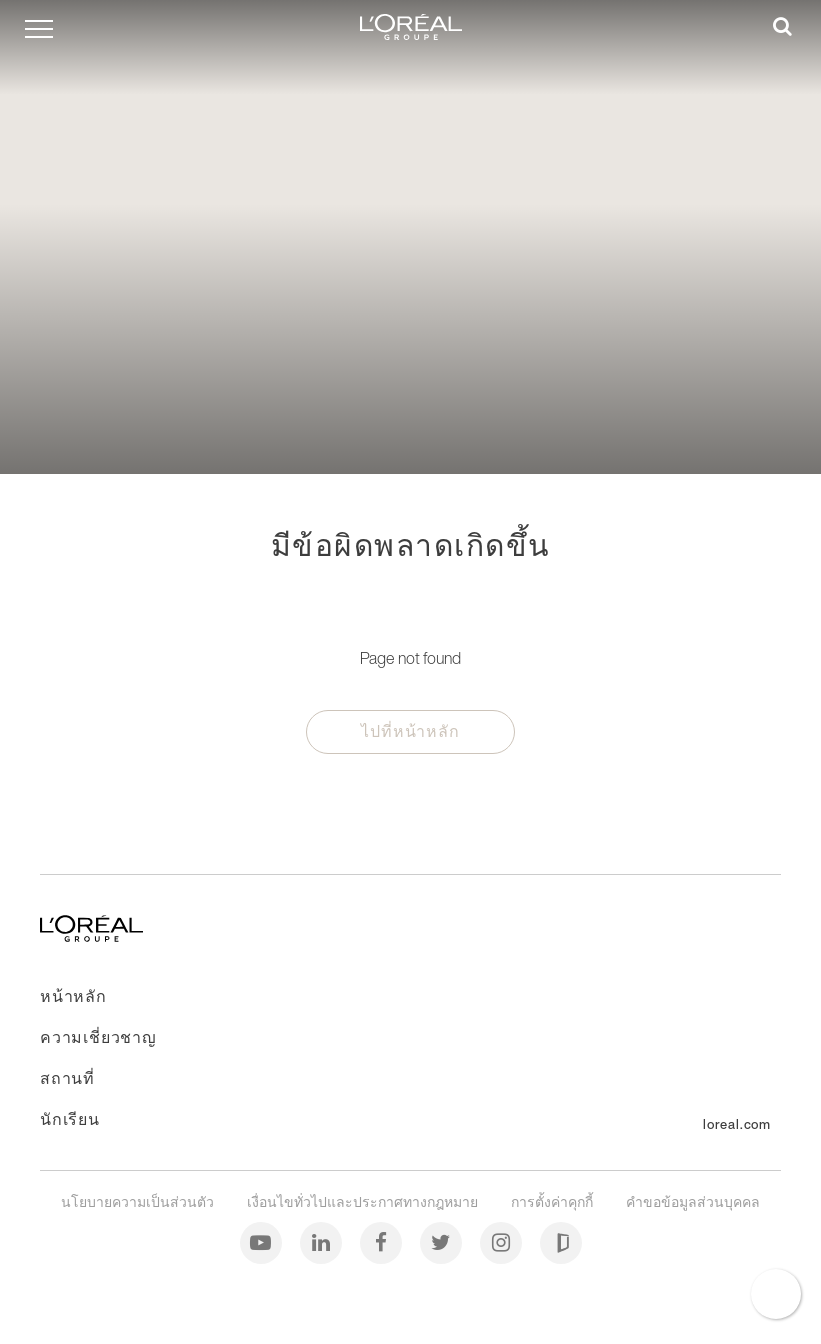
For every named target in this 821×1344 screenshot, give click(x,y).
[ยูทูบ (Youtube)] (262, 1241)
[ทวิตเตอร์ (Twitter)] (442, 1241)
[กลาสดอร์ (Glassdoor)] (561, 1241)
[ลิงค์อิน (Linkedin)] (322, 1241)
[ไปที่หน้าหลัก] (91, 935)
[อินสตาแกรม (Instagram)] (502, 1241)
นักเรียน (70, 1119)
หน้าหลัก (73, 996)
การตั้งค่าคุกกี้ (553, 1201)
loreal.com (737, 1124)
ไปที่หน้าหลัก (410, 731)
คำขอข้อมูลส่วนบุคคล (693, 1201)
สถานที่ (67, 1078)
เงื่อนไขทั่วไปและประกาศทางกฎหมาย (364, 1201)
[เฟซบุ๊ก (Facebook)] (382, 1241)
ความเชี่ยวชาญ (98, 1037)
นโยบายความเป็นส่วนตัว (139, 1201)
